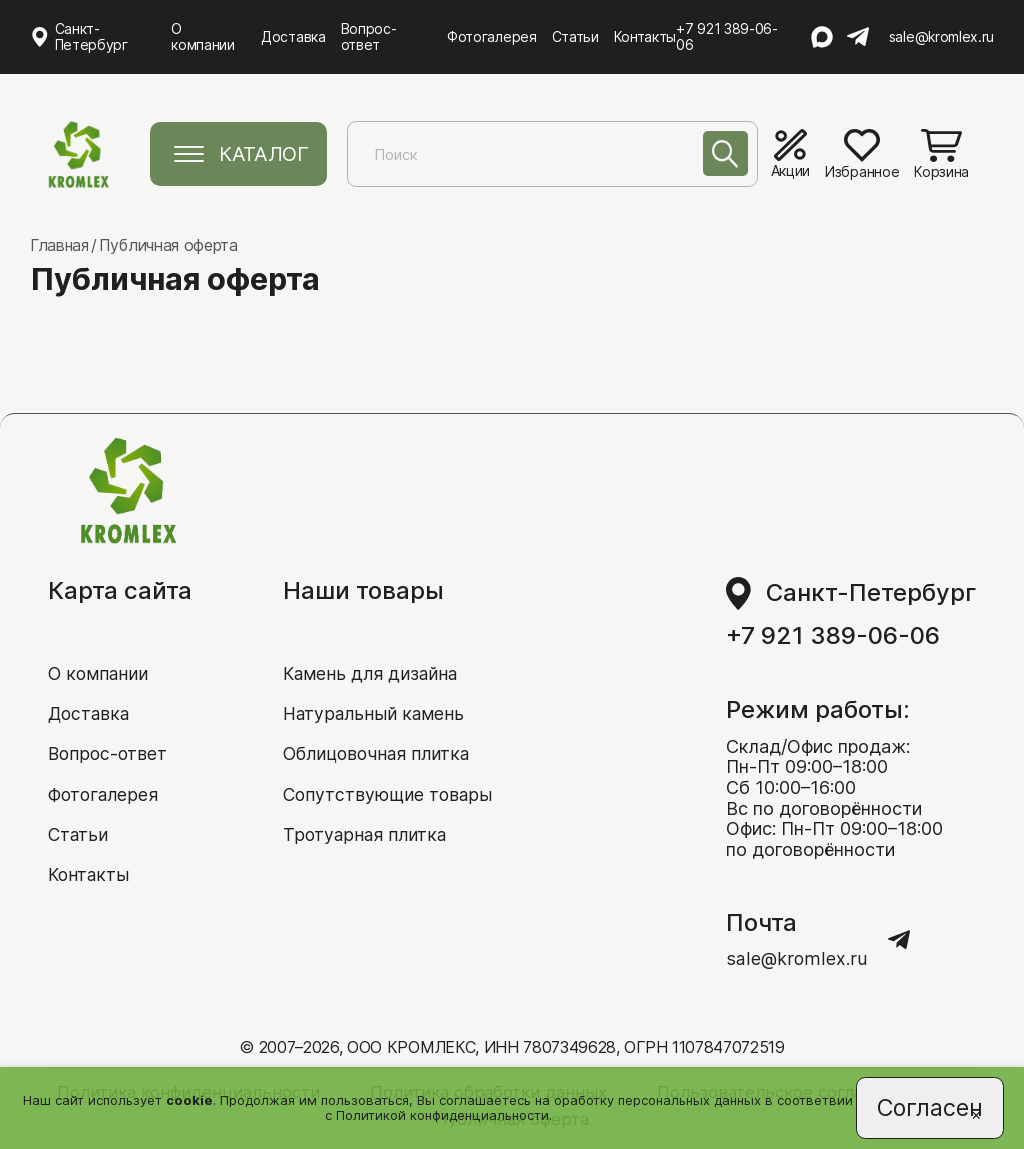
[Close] (974, 1115)
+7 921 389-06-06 (729, 37)
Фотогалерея (493, 36)
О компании (203, 36)
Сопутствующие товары (388, 793)
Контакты (647, 36)
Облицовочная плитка (379, 752)
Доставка (294, 36)
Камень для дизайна (372, 671)
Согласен (929, 1106)
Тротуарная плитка (365, 833)
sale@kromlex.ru (941, 37)
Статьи (577, 36)
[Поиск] (723, 155)
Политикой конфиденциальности (441, 1114)
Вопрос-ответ (370, 36)
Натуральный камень (374, 711)
